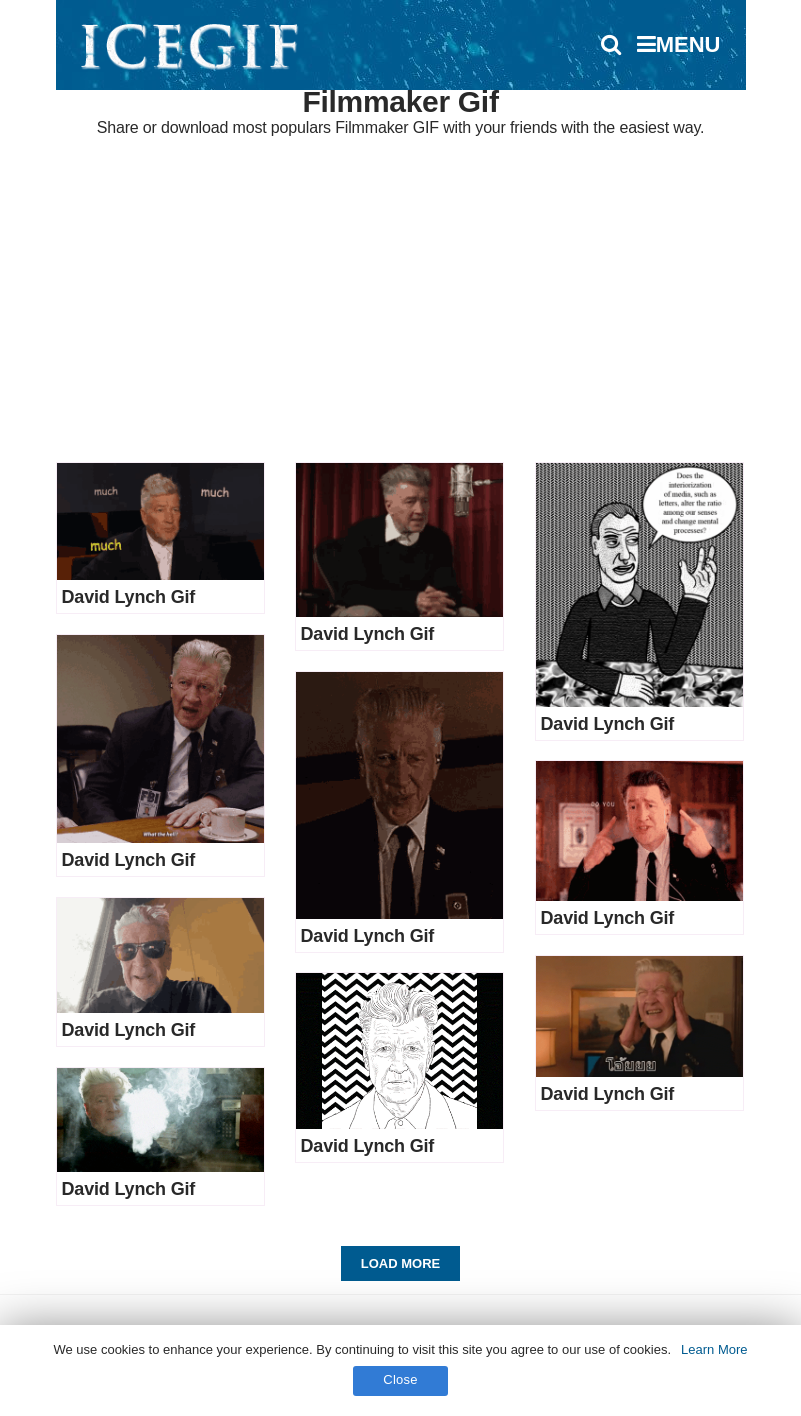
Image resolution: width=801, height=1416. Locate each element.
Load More (400, 1263)
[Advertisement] (400, 302)
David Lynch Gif (129, 597)
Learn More (714, 1349)
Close (400, 1379)
